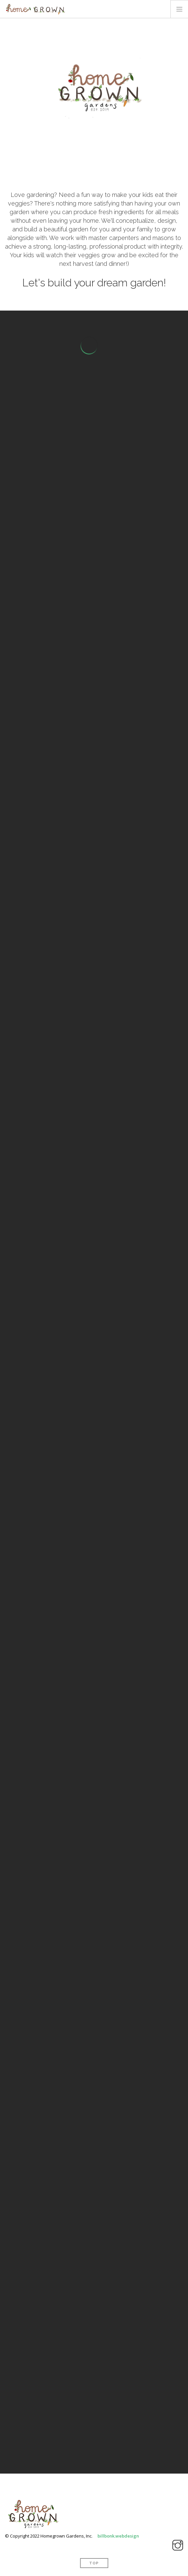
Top (94, 2563)
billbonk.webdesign (118, 2536)
